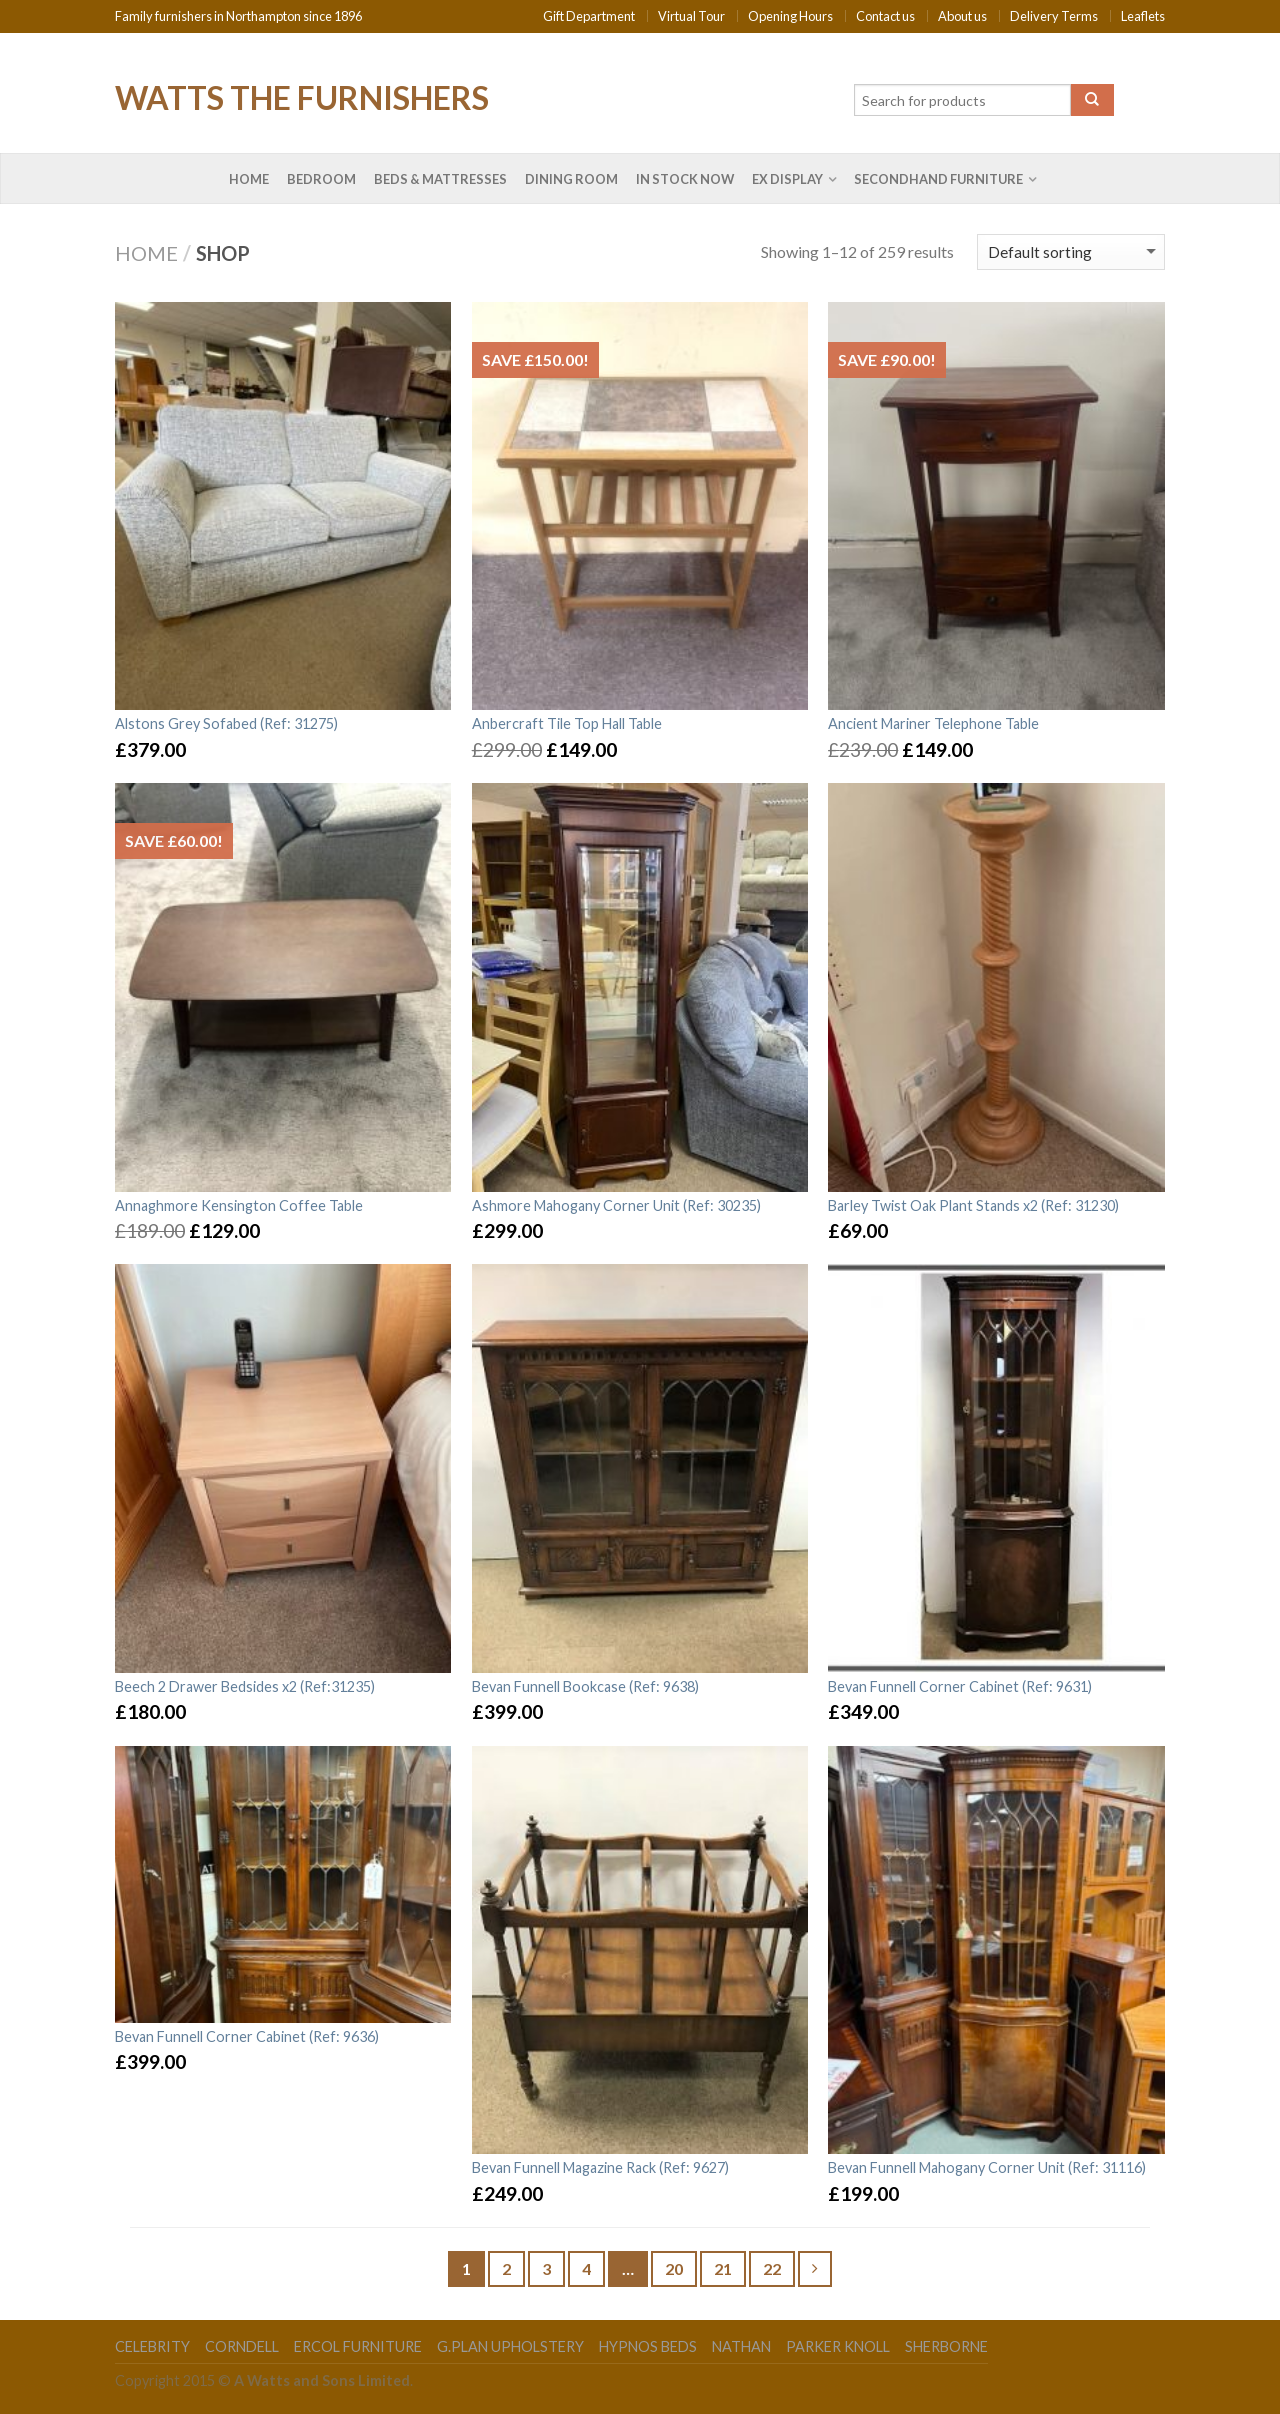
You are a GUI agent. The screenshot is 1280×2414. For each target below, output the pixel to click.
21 (723, 2268)
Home (249, 179)
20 (674, 2268)
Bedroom (321, 179)
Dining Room (571, 179)
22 (772, 2268)
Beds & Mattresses (440, 179)
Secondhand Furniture (938, 179)
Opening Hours (790, 16)
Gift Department (589, 16)
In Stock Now (685, 179)
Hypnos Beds (648, 2346)
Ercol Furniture (358, 2346)
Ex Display (787, 179)
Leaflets (1143, 16)
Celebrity (152, 2346)
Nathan (741, 2346)
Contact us (885, 16)
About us (962, 16)
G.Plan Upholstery (510, 2346)
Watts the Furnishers (302, 96)
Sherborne (946, 2346)
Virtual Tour (691, 16)
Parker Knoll (838, 2346)
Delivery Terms (1054, 16)
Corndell (242, 2346)
